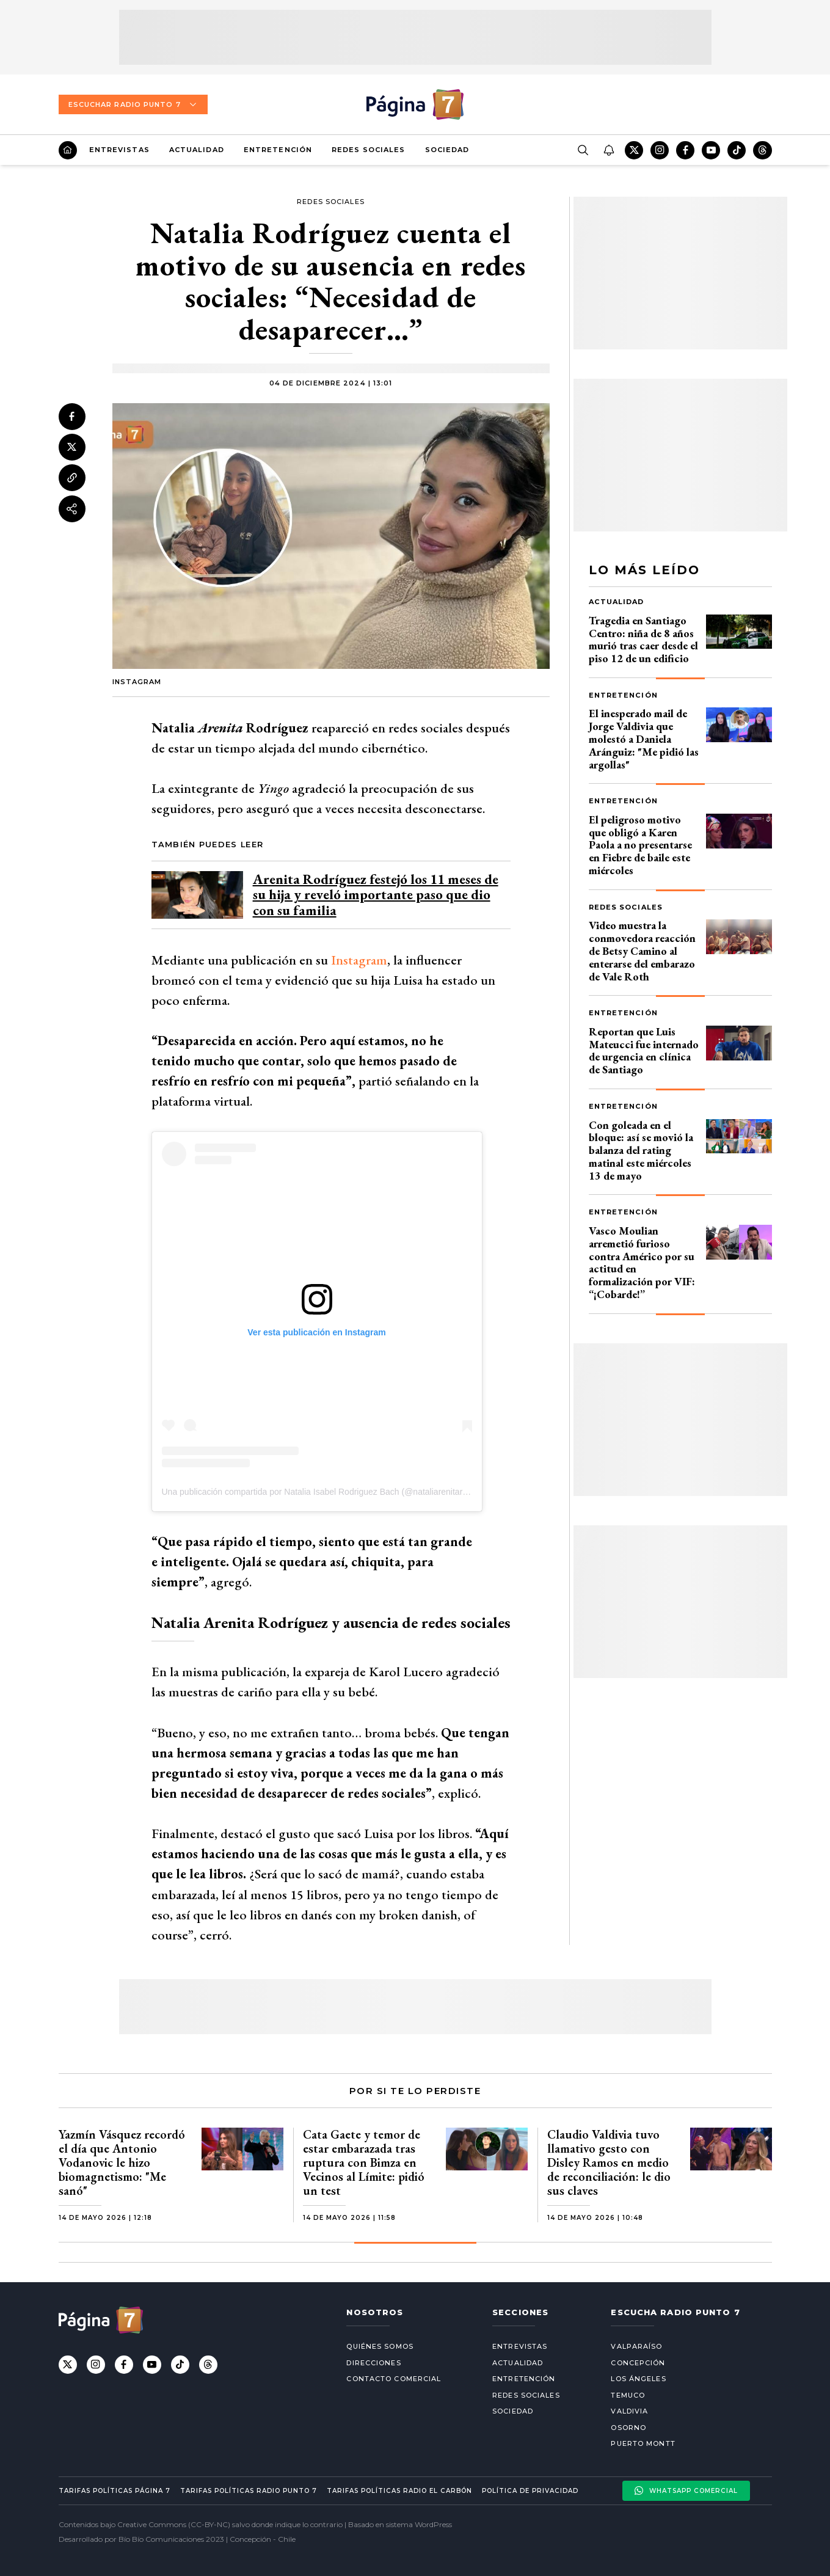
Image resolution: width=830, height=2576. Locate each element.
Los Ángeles (638, 2378)
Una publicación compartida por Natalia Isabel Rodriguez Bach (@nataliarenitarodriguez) (330, 1492)
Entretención (278, 149)
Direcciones (373, 2363)
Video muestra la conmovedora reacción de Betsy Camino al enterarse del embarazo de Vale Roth (642, 950)
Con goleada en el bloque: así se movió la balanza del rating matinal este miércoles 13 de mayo (641, 1150)
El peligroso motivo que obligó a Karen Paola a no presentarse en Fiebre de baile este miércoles (640, 844)
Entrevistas (119, 149)
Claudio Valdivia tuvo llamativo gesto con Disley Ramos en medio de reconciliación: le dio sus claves (609, 2162)
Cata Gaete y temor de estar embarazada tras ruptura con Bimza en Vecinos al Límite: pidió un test (363, 2162)
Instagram (359, 960)
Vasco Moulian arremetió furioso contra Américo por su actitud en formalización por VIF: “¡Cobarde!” (642, 1262)
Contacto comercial (393, 2378)
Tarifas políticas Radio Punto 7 (248, 2491)
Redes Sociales (368, 149)
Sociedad (447, 149)
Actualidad (196, 149)
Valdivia (629, 2411)
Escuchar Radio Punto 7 (133, 104)
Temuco (628, 2395)
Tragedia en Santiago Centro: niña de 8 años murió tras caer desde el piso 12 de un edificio (643, 639)
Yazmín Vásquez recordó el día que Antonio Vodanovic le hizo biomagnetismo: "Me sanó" (122, 2162)
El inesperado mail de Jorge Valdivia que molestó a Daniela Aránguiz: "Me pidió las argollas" (644, 738)
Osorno (628, 2427)
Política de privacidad (530, 2491)
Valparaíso (636, 2346)
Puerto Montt (643, 2443)
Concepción (638, 2363)
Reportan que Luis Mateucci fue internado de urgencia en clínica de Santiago (644, 1050)
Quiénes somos (379, 2346)
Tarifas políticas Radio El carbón (399, 2491)
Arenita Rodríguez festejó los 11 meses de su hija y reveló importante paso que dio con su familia (375, 894)
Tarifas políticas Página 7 (114, 2491)
